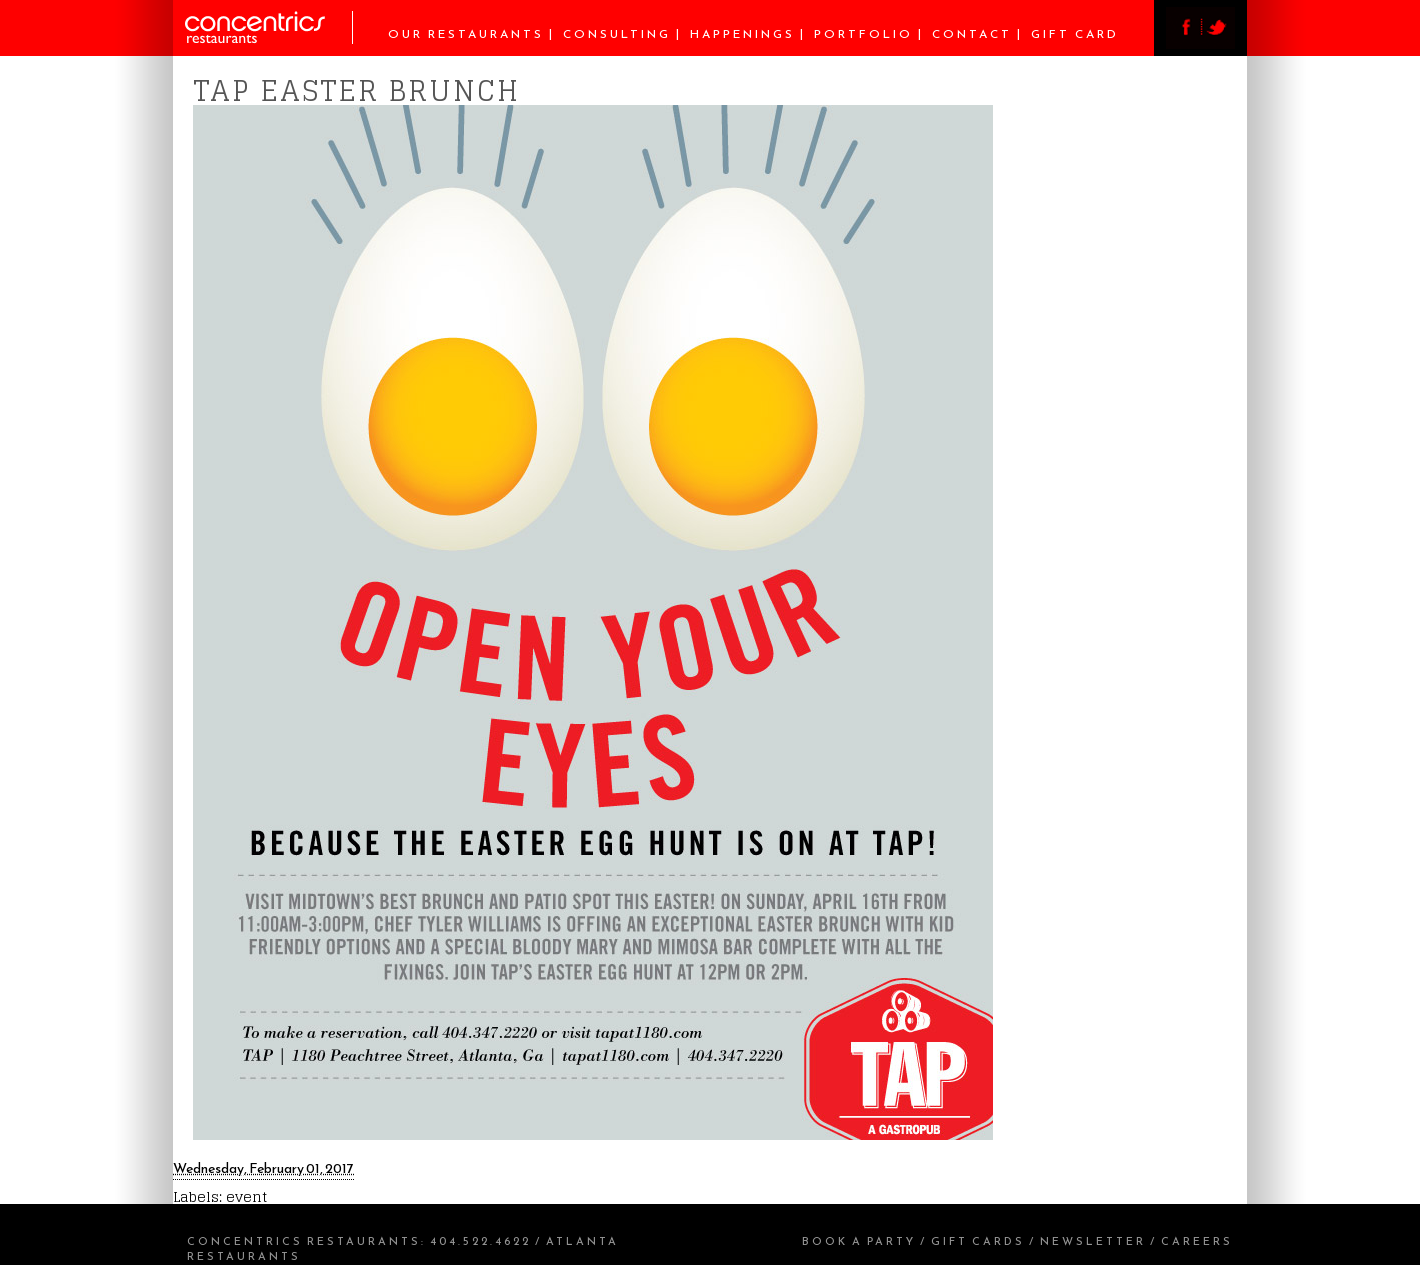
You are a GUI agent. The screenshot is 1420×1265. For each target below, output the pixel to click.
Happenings (742, 34)
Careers (1197, 1241)
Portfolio (863, 34)
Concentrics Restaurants (304, 1241)
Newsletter (1093, 1241)
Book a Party (859, 1241)
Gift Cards (978, 1241)
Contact (972, 34)
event (246, 1196)
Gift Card (1075, 34)
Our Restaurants (466, 34)
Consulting (617, 34)
